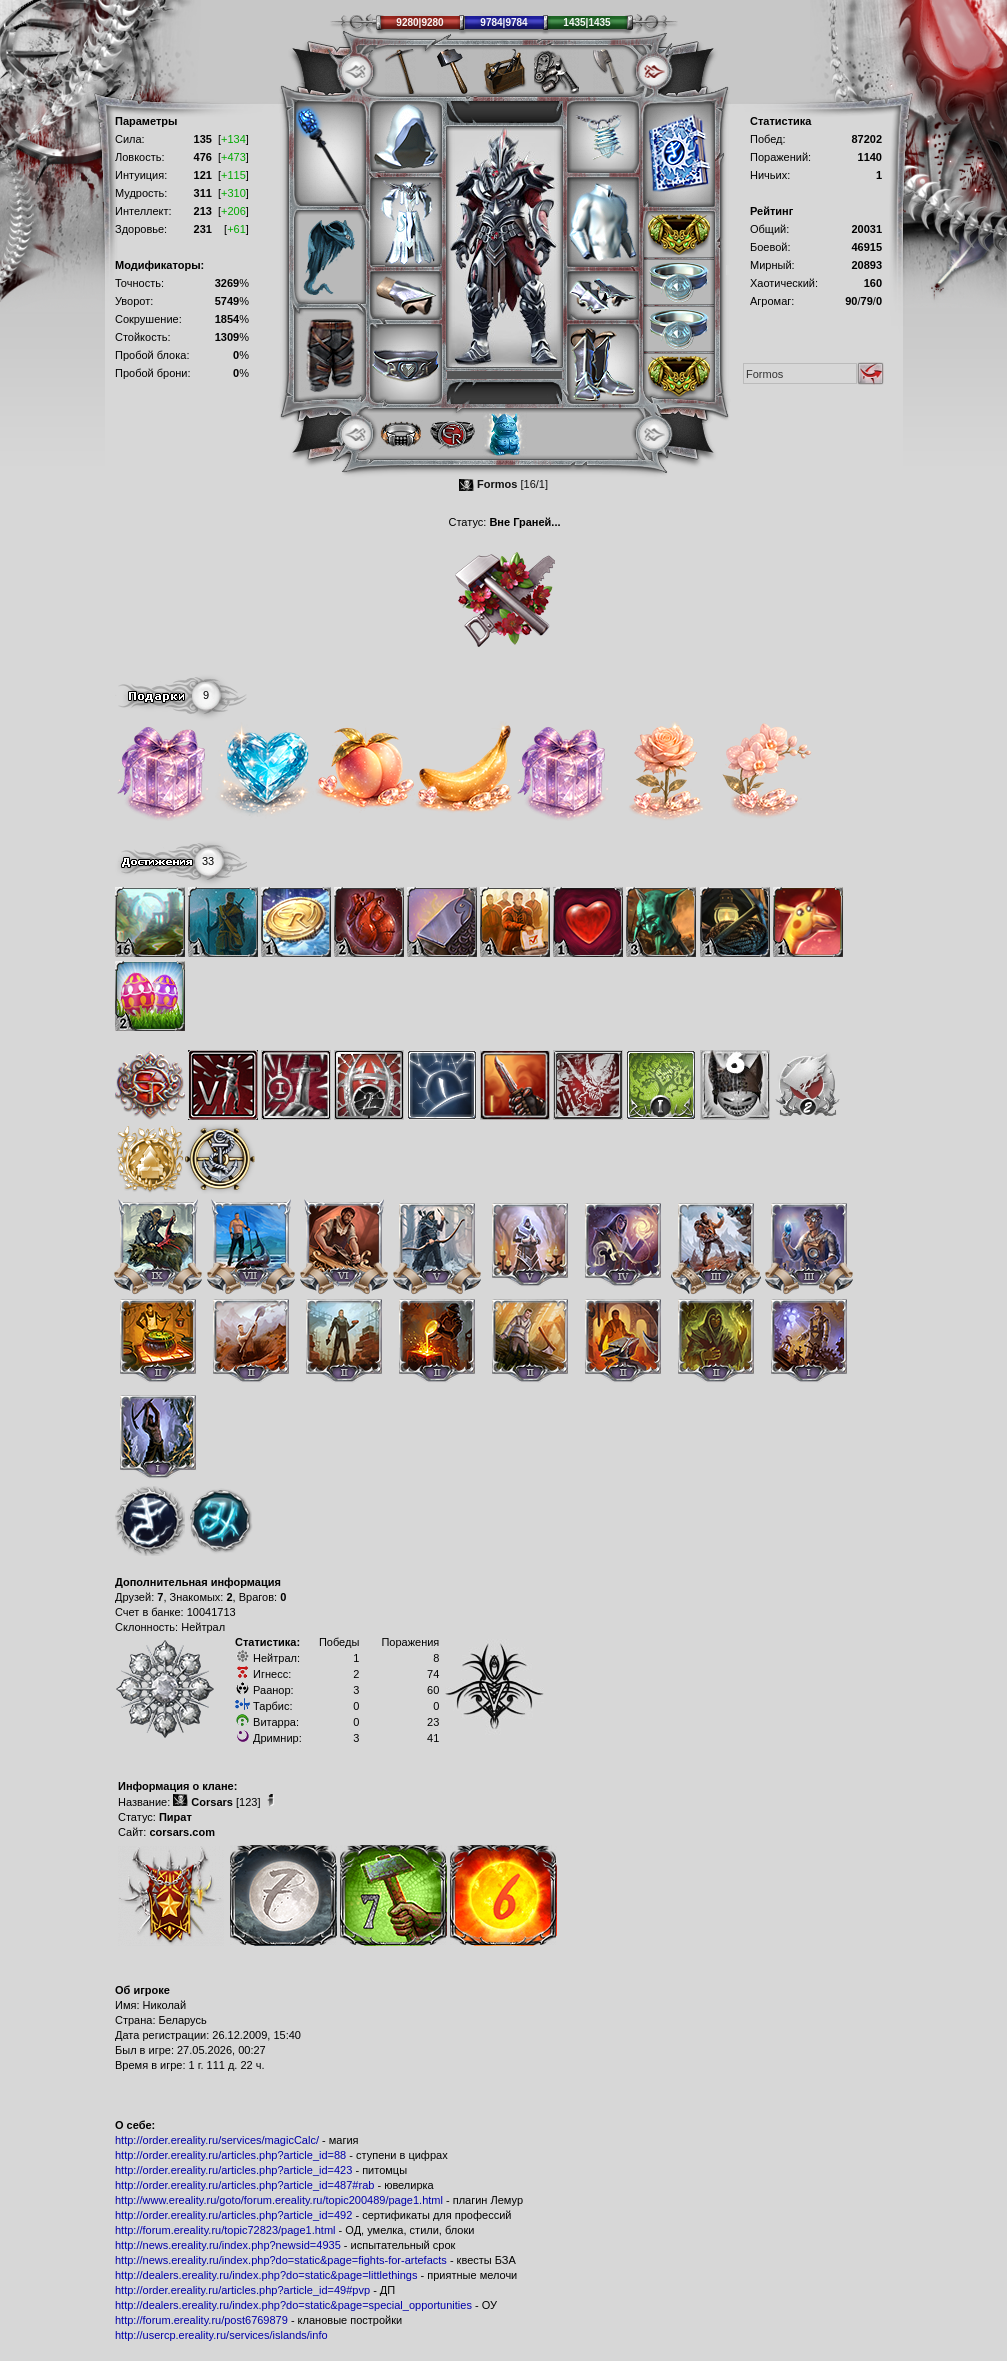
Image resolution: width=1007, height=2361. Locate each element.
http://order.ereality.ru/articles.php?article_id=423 (233, 2170)
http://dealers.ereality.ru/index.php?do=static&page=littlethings (266, 2275)
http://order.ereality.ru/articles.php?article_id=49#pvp (242, 2290)
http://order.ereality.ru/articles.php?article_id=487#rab (244, 2185)
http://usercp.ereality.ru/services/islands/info (221, 2335)
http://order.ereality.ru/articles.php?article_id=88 (230, 2155)
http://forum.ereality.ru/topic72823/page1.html (225, 2230)
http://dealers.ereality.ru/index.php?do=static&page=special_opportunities (293, 2305)
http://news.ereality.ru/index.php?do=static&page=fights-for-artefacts (281, 2260)
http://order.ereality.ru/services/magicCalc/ (217, 2140)
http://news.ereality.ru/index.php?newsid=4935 (228, 2245)
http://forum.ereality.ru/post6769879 (201, 2320)
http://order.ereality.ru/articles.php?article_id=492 (233, 2215)
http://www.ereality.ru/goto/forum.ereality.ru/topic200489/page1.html (279, 2200)
